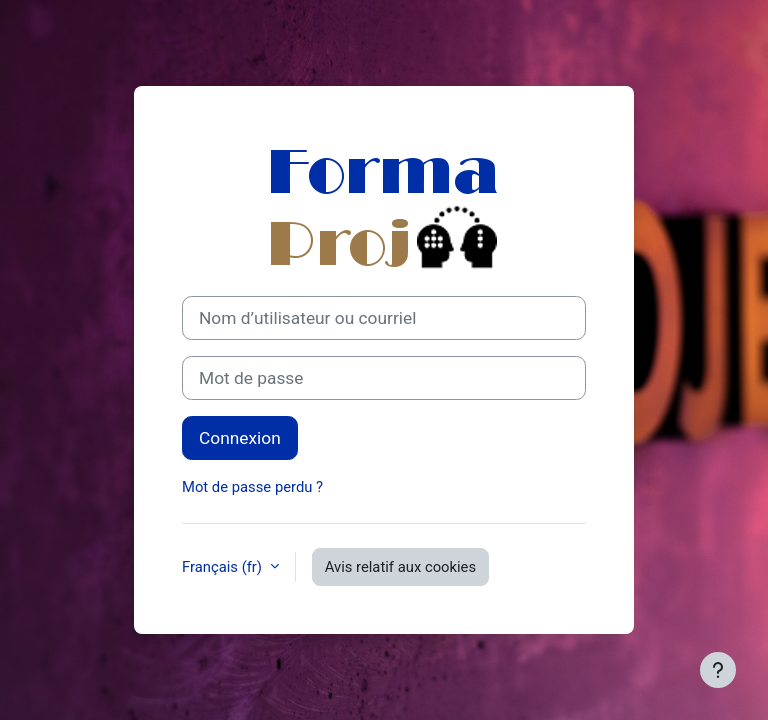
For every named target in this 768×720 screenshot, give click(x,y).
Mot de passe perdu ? (252, 487)
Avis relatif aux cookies (400, 567)
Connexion (240, 438)
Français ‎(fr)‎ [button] (224, 567)
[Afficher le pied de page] (718, 670)
